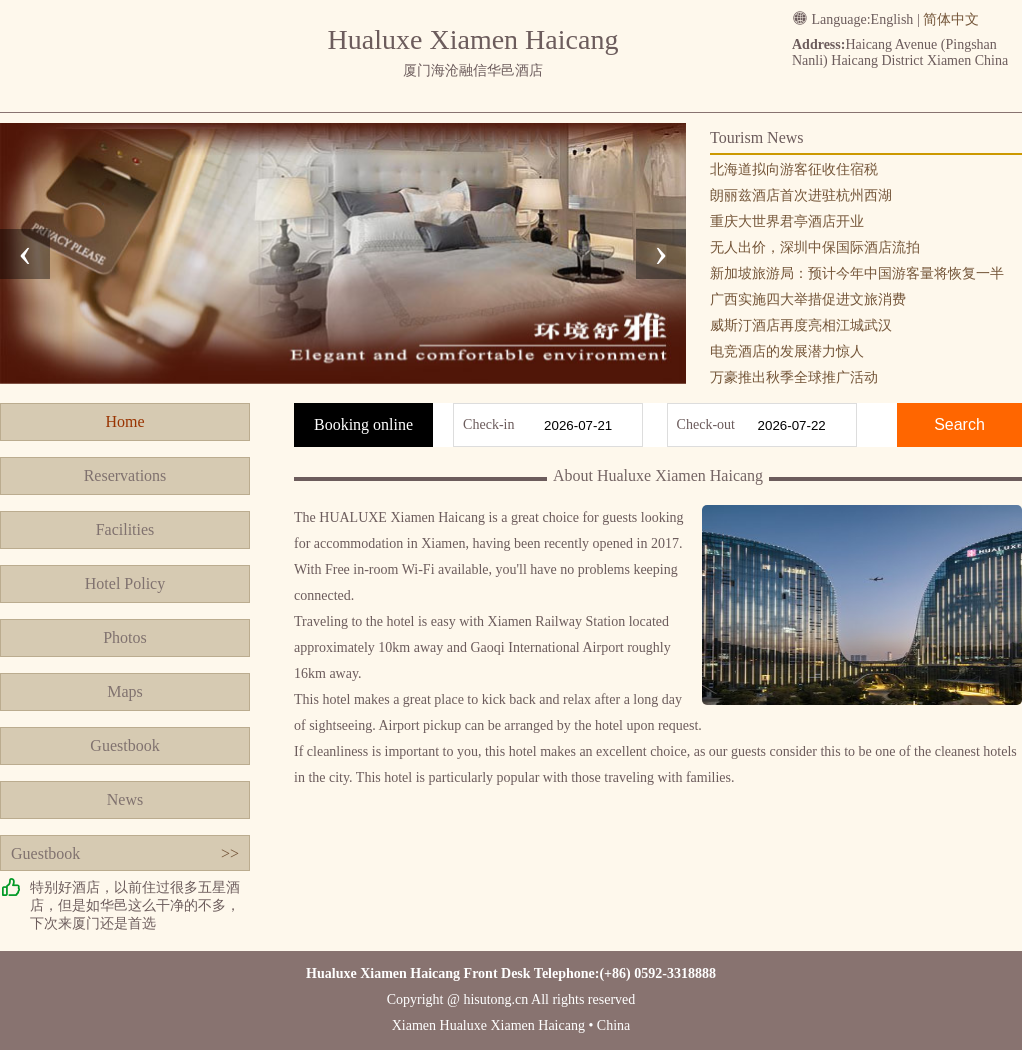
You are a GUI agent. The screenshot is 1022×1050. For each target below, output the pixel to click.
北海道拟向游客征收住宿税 (794, 169)
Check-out (706, 424)
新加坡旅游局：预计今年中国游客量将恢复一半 (857, 273)
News (125, 799)
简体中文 (951, 19)
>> (230, 853)
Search (959, 424)
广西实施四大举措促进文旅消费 (808, 299)
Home (124, 421)
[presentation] (25, 254)
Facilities (125, 529)
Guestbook (124, 745)
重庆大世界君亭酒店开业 (787, 221)
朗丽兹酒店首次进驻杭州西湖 (801, 195)
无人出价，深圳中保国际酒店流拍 (815, 247)
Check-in (488, 424)
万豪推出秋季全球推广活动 (794, 377)
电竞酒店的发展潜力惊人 (787, 351)
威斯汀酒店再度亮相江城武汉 (801, 325)
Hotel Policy (125, 583)
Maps (125, 691)
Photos (125, 637)
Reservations (125, 475)
